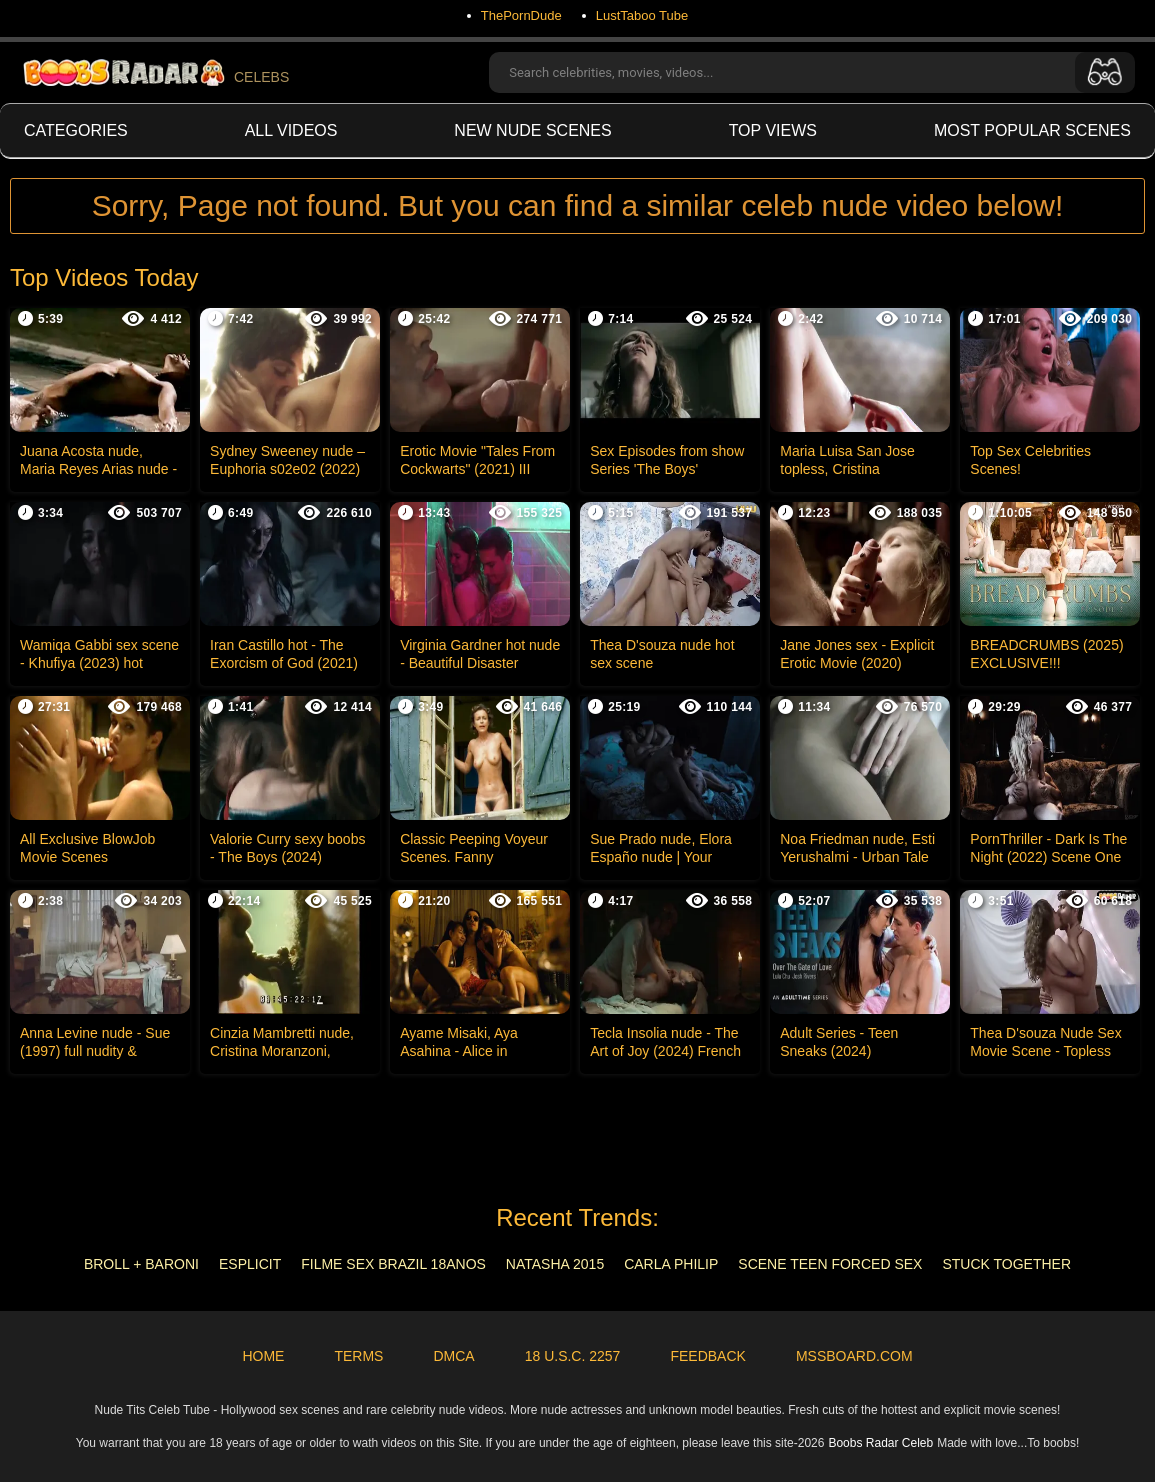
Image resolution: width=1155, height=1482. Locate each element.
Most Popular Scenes (1032, 130)
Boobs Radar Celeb (880, 1443)
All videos (291, 130)
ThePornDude (521, 15)
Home (263, 1356)
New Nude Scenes (532, 130)
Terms (358, 1356)
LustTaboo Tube (642, 15)
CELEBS (154, 72)
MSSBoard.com (854, 1356)
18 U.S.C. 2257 (573, 1356)
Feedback (707, 1356)
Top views (773, 130)
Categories (76, 130)
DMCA (453, 1356)
